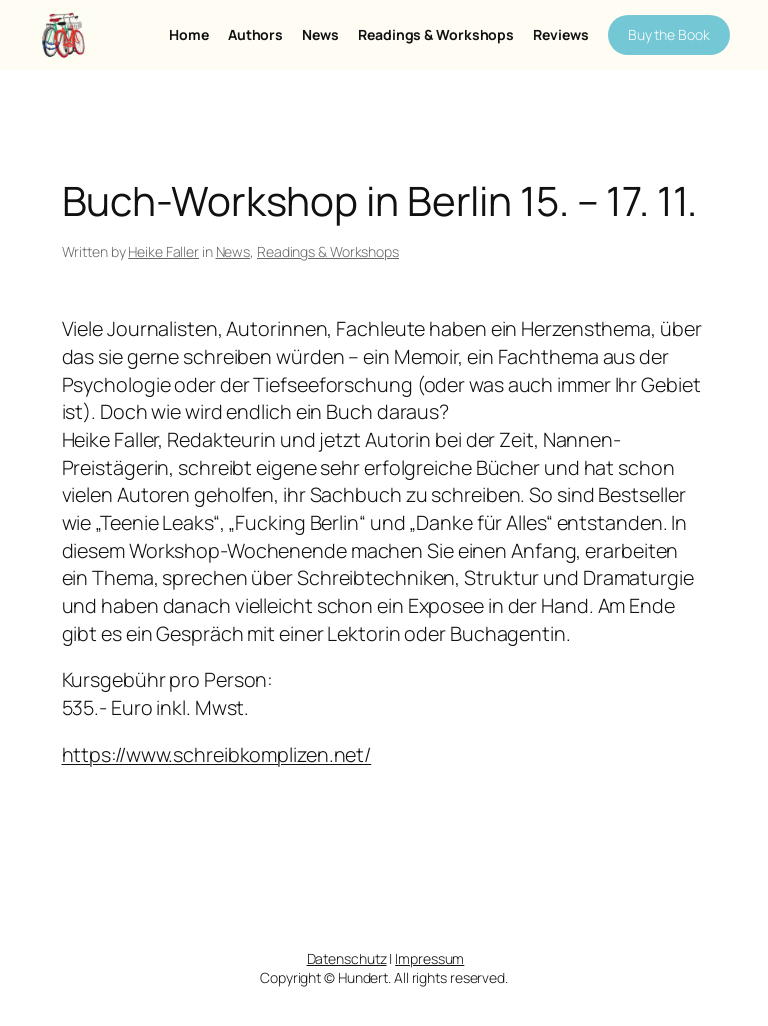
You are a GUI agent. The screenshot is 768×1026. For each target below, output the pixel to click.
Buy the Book (669, 34)
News (233, 251)
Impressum (429, 958)
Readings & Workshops (328, 251)
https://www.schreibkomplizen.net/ (217, 754)
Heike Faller (163, 251)
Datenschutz (347, 958)
